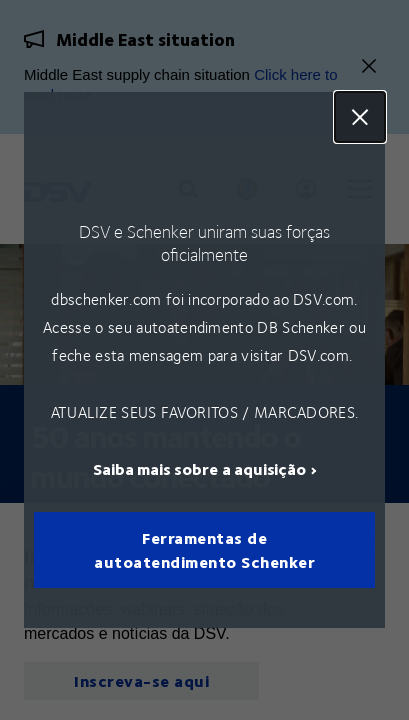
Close (360, 117)
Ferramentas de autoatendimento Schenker (204, 549)
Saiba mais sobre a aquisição (199, 468)
